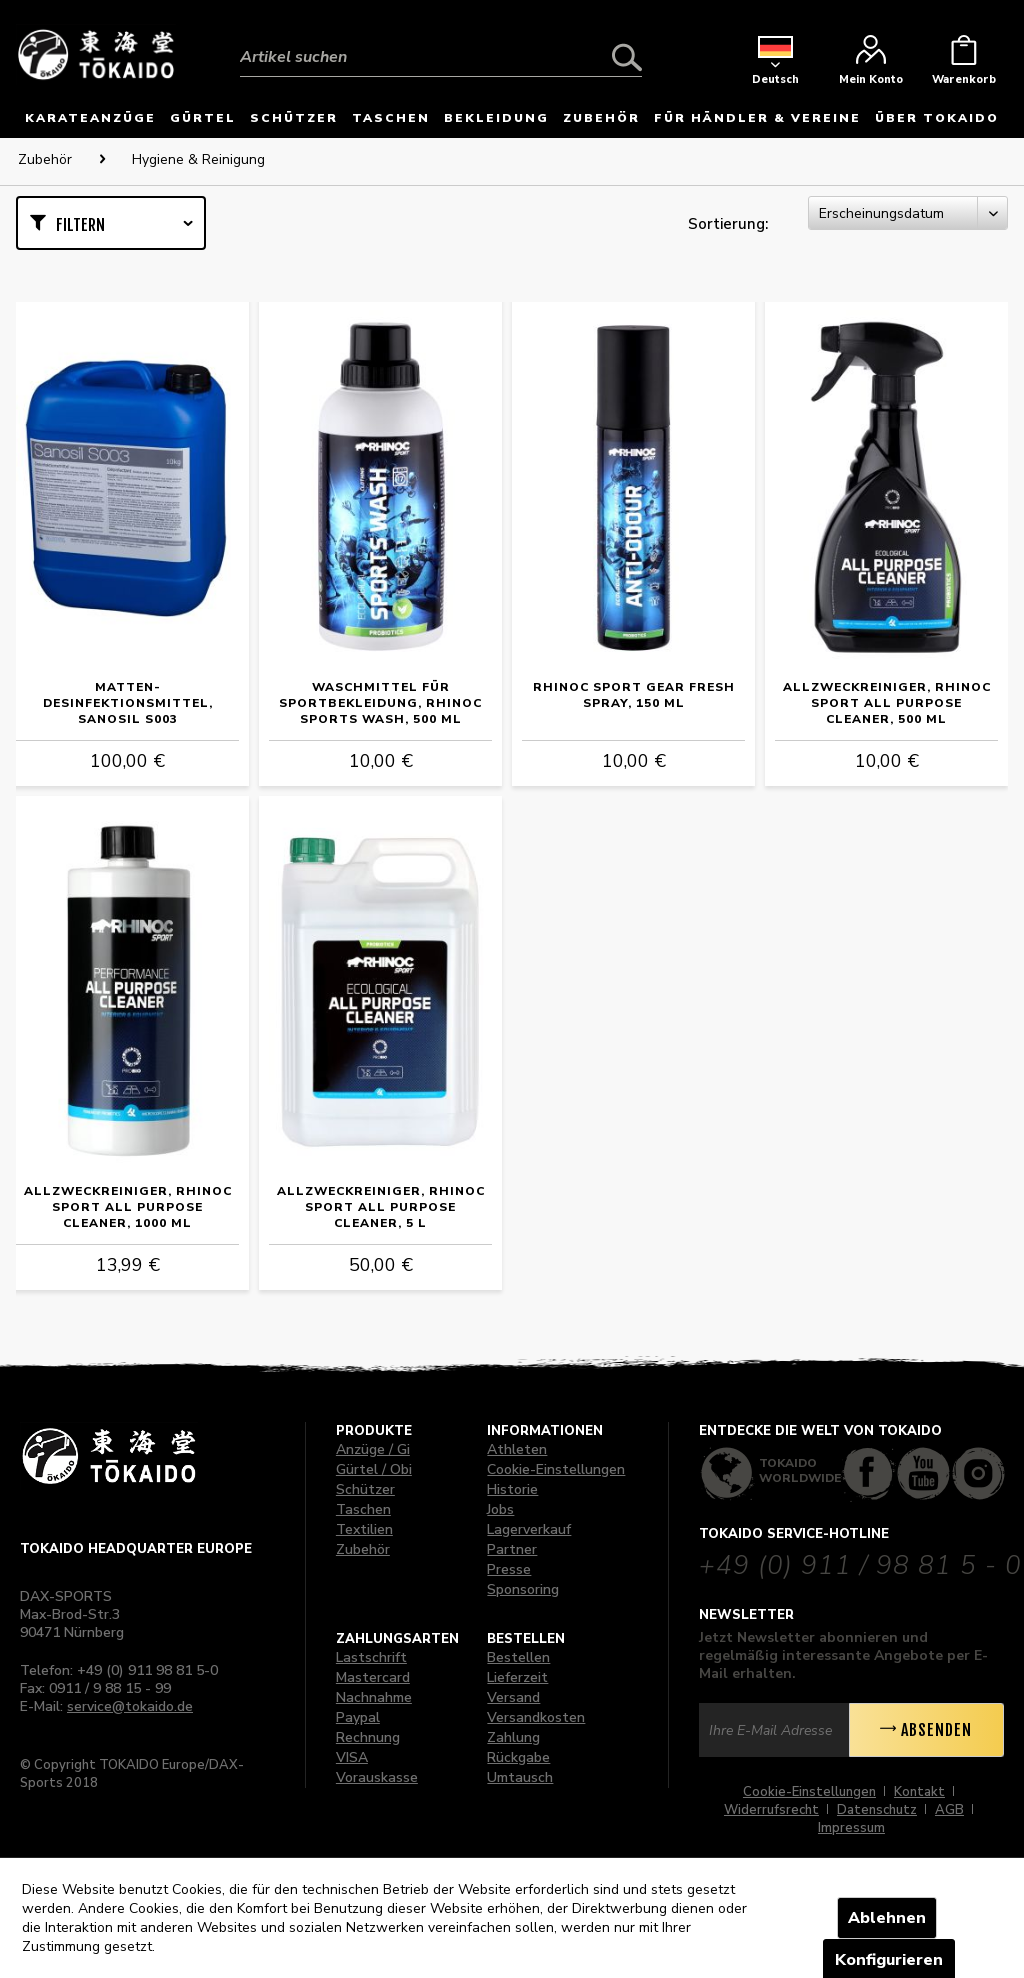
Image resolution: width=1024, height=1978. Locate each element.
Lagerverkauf (529, 1529)
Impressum (851, 1828)
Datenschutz (877, 1810)
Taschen (363, 1509)
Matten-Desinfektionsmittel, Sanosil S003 (128, 703)
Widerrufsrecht (771, 1810)
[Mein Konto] (871, 65)
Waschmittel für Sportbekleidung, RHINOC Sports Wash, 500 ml (380, 703)
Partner (512, 1549)
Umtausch (520, 1777)
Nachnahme (374, 1697)
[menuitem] (441, 42)
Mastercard (373, 1677)
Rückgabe (518, 1757)
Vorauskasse (377, 1777)
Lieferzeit (517, 1677)
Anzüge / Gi (373, 1449)
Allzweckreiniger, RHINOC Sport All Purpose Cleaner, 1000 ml (128, 1207)
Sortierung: (728, 224)
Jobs (500, 1509)
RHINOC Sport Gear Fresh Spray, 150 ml (634, 695)
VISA (352, 1757)
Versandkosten (536, 1717)
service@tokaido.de (130, 1706)
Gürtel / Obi (374, 1469)
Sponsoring (523, 1589)
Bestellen (518, 1657)
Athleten (517, 1449)
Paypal (358, 1717)
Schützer (365, 1489)
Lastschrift (371, 1657)
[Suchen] (627, 57)
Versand (513, 1697)
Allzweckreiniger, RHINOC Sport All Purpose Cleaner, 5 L (381, 1207)
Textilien (364, 1529)
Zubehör (363, 1549)
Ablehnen (887, 1918)
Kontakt (919, 1792)
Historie (512, 1489)
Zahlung (513, 1737)
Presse (509, 1569)
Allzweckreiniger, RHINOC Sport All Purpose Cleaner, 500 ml (887, 703)
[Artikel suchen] (441, 57)
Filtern (80, 225)
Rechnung (368, 1737)
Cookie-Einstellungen (556, 1469)
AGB (949, 1810)
